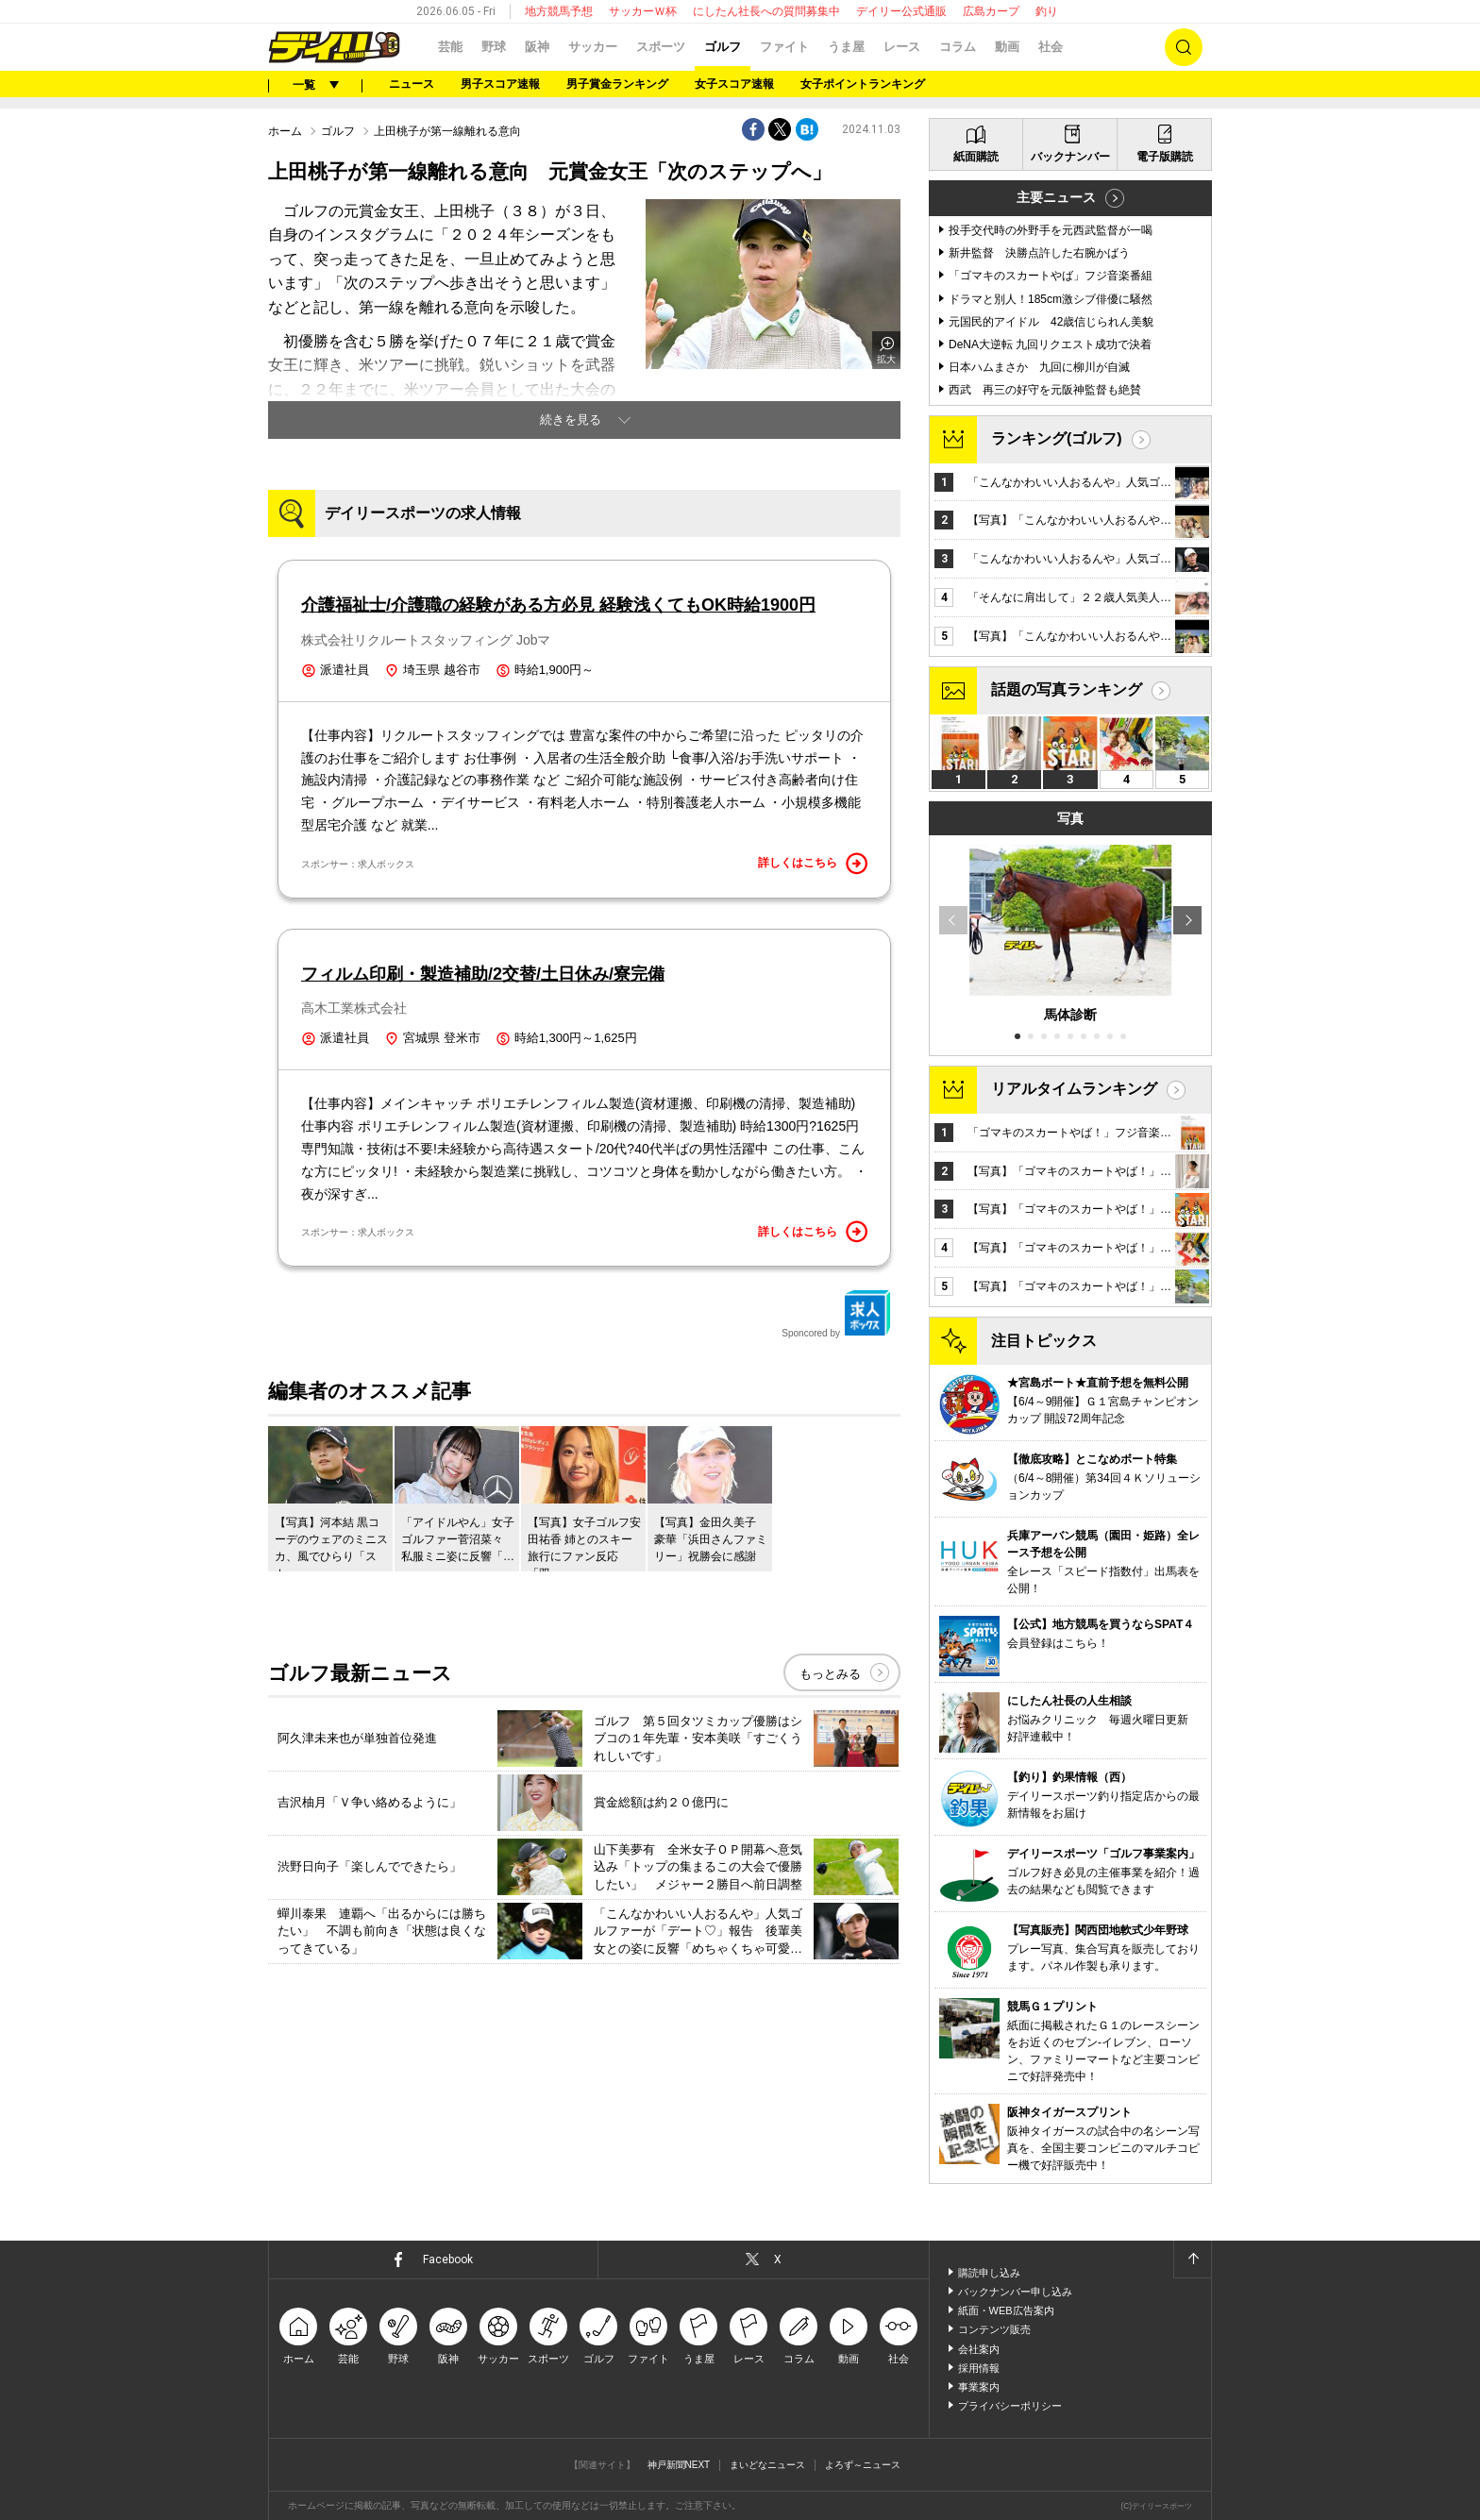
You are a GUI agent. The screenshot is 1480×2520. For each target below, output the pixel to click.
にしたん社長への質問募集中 (766, 11)
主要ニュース (1056, 197)
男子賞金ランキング (617, 84)
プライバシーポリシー (1010, 2405)
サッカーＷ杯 (643, 11)
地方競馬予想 (559, 11)
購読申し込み (989, 2272)
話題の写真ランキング (1066, 689)
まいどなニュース (767, 2465)
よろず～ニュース (862, 2465)
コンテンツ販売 (994, 2329)
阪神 (537, 47)
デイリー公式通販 (901, 11)
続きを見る (570, 419)
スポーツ (660, 47)
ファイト (784, 47)
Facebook (448, 2259)
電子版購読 (1164, 156)
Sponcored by (836, 1313)
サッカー (592, 47)
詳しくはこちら (812, 863)
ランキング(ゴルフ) (1056, 438)
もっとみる (830, 1674)
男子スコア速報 (500, 84)
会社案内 (979, 2349)
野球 (493, 47)
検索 (1183, 47)
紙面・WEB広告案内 (1006, 2310)
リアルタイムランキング (1074, 1089)
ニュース (411, 84)
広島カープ (991, 11)
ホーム (285, 131)
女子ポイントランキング (862, 84)
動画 (1007, 47)
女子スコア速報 (734, 84)
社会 (1050, 47)
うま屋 (846, 47)
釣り (1046, 11)
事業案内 (979, 2387)
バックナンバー (1070, 156)
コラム (957, 47)
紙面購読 (976, 156)
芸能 (450, 47)
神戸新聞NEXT (679, 2465)
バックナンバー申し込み (1015, 2291)
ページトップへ (1192, 2259)
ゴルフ (722, 47)
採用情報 (979, 2368)
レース (901, 47)
